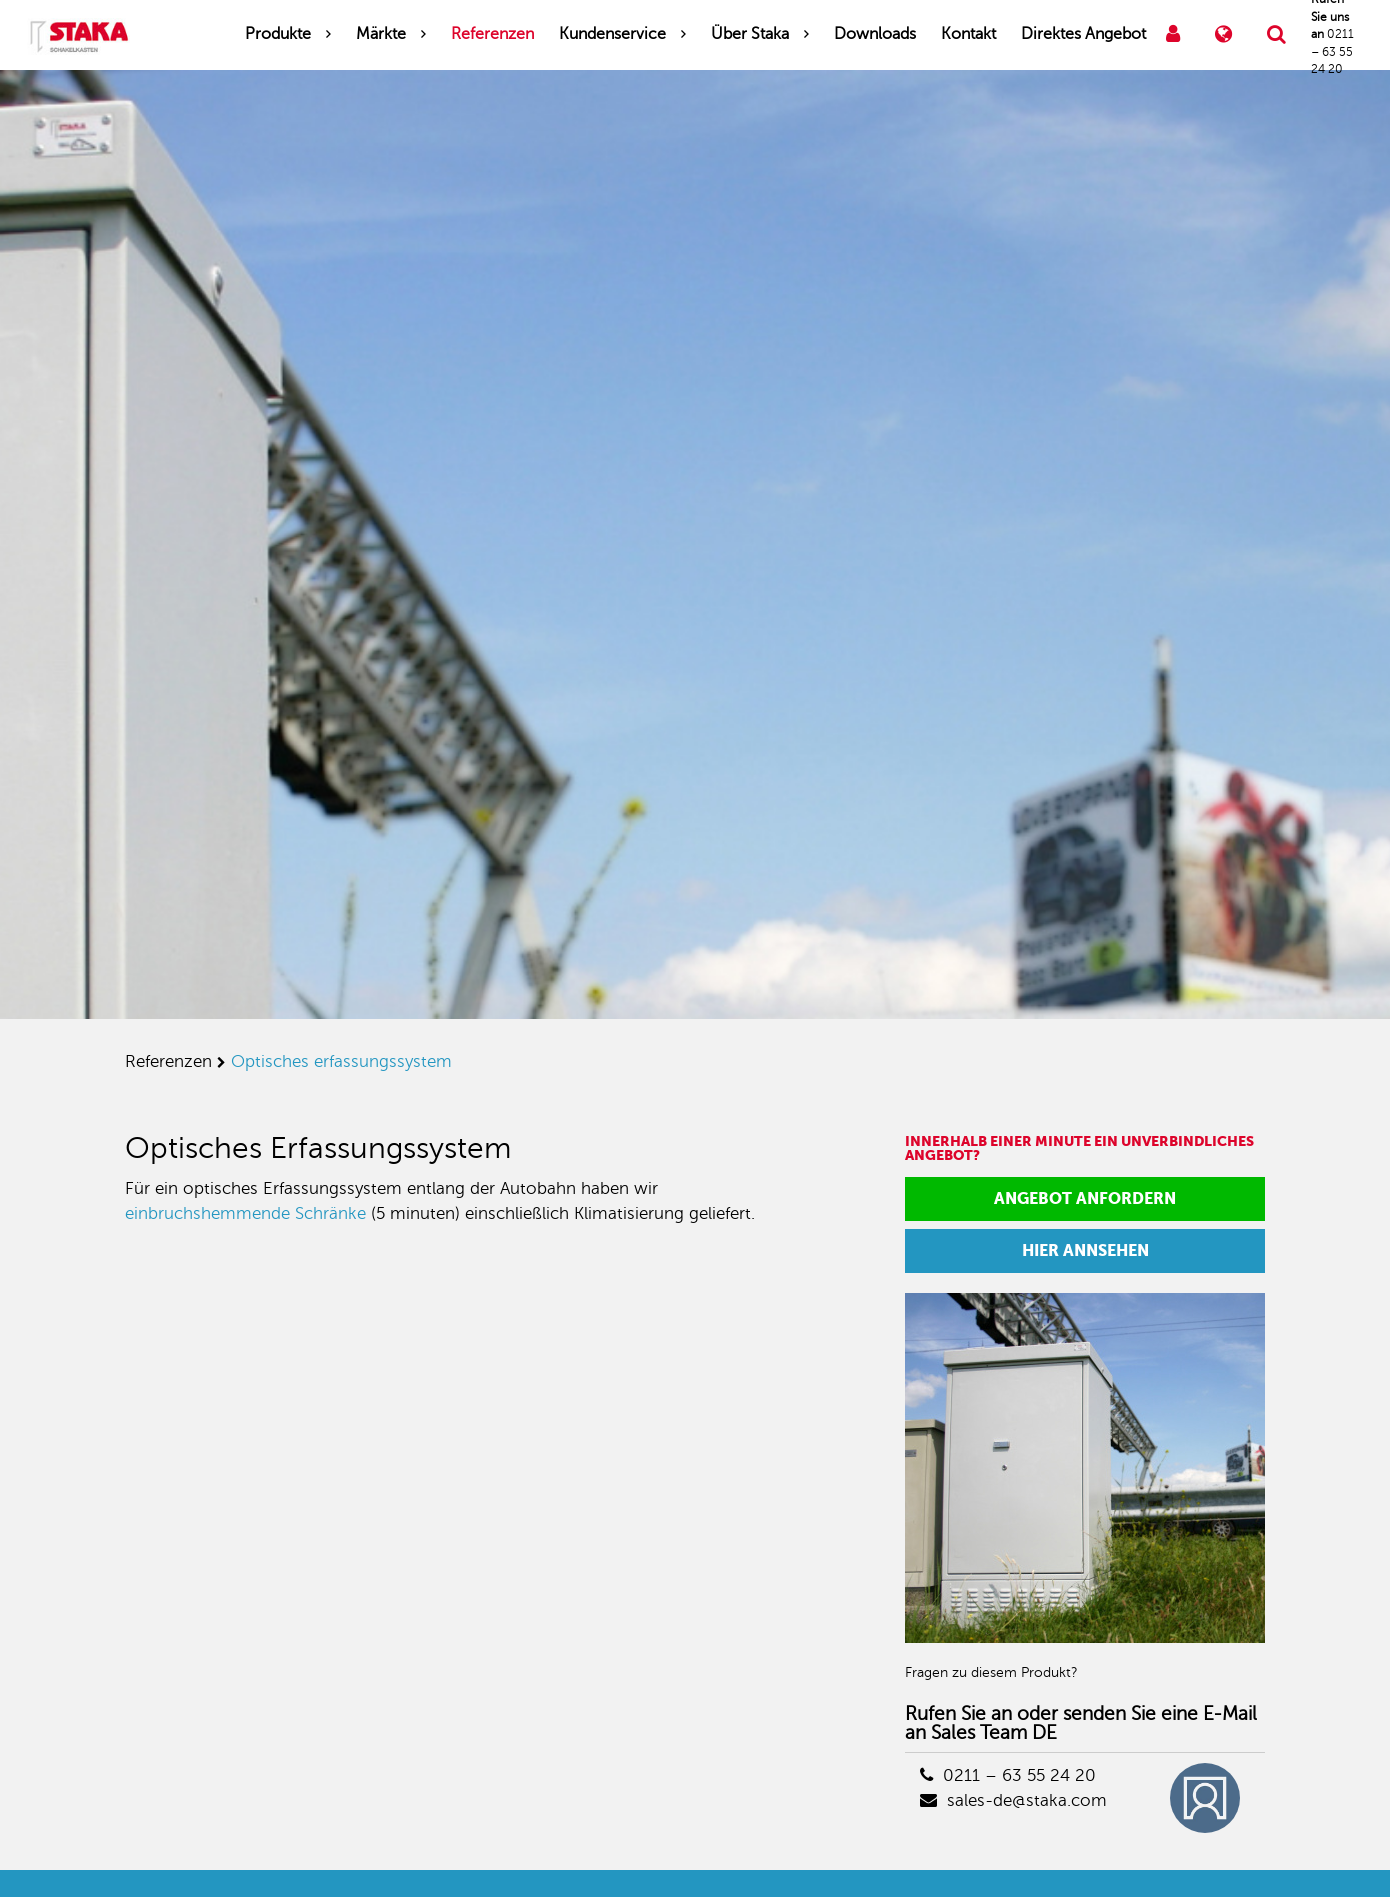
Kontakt (968, 34)
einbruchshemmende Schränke (245, 1213)
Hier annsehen (1085, 1250)
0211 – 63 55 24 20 (1008, 1775)
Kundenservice (612, 34)
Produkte (278, 34)
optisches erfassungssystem (341, 1061)
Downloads (875, 34)
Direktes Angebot (1083, 34)
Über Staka (750, 34)
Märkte (381, 34)
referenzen (168, 1061)
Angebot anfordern (1085, 1198)
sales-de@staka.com (1013, 1800)
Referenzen (492, 34)
